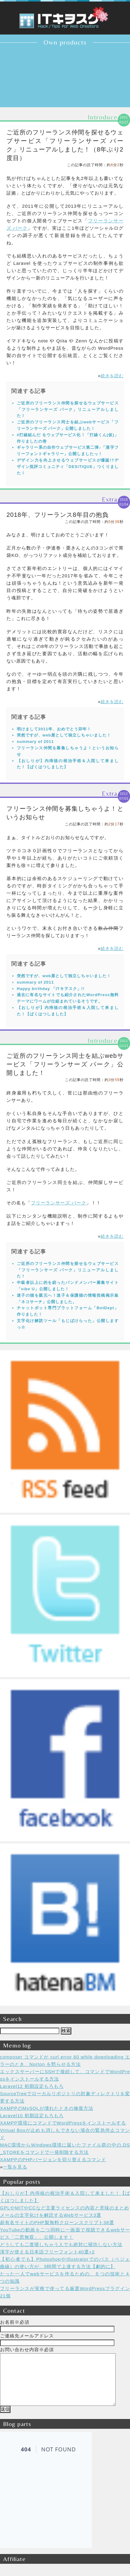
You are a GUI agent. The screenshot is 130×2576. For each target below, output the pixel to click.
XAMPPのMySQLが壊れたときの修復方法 (46, 2108)
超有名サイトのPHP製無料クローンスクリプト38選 (57, 2222)
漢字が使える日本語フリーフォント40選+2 (47, 2251)
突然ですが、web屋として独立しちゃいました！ (64, 735)
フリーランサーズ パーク (58, 1202)
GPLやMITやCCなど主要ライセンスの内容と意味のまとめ (64, 2207)
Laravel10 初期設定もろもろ (32, 2115)
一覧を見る (15, 2166)
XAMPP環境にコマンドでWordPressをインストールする (63, 2122)
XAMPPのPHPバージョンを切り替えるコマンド (53, 2159)
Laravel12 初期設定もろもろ (32, 2086)
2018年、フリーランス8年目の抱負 (57, 514)
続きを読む (112, 375)
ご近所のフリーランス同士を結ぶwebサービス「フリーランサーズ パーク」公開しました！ (65, 1064)
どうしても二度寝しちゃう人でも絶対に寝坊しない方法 (61, 2244)
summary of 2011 (35, 741)
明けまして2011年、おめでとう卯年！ (54, 729)
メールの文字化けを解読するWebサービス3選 (50, 2215)
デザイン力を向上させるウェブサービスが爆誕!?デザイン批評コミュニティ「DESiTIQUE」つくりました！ (68, 466)
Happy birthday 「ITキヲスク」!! (50, 988)
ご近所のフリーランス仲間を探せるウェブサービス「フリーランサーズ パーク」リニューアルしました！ (68, 409)
